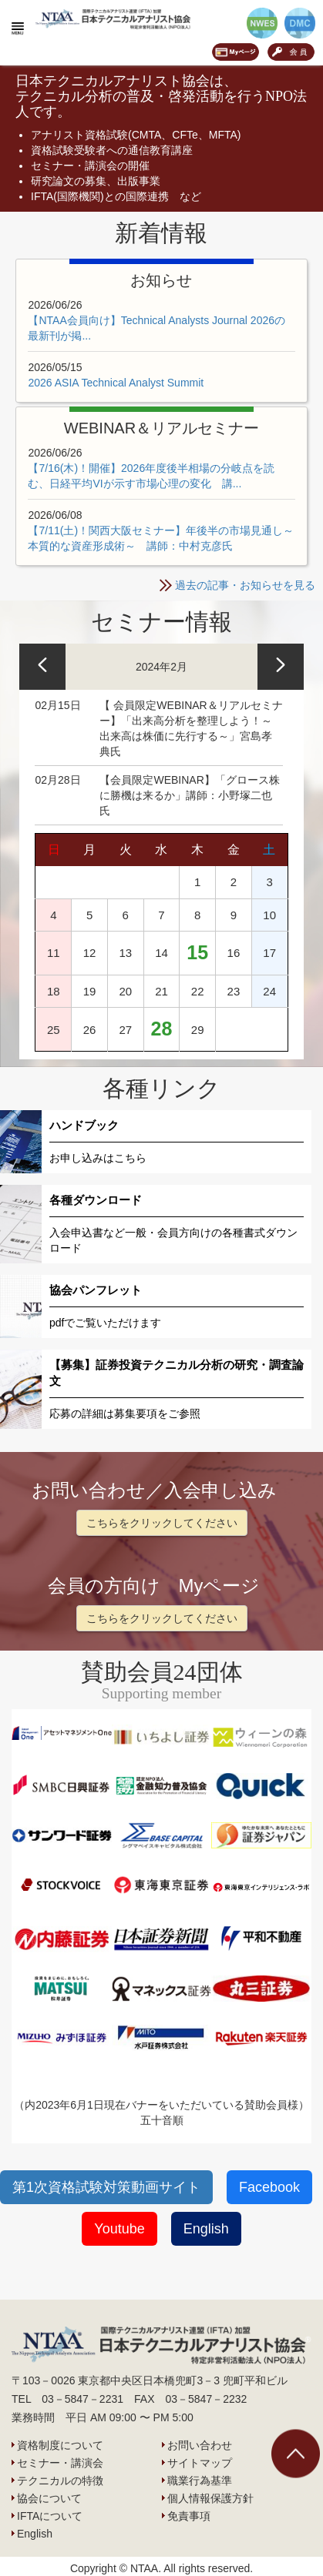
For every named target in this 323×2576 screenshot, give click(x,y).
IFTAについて (49, 2516)
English (206, 2228)
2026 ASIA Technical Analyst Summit (116, 382)
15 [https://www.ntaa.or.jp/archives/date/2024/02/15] (197, 952)
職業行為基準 (199, 2480)
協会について (49, 2498)
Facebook (269, 2187)
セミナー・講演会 (60, 2463)
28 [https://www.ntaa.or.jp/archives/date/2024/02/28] (162, 1028)
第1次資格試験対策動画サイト (106, 2187)
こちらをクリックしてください (161, 1523)
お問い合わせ (199, 2445)
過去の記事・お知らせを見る (245, 585)
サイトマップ (199, 2463)
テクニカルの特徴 (60, 2480)
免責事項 (188, 2516)
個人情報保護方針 (210, 2498)
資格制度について (60, 2445)
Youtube (119, 2228)
